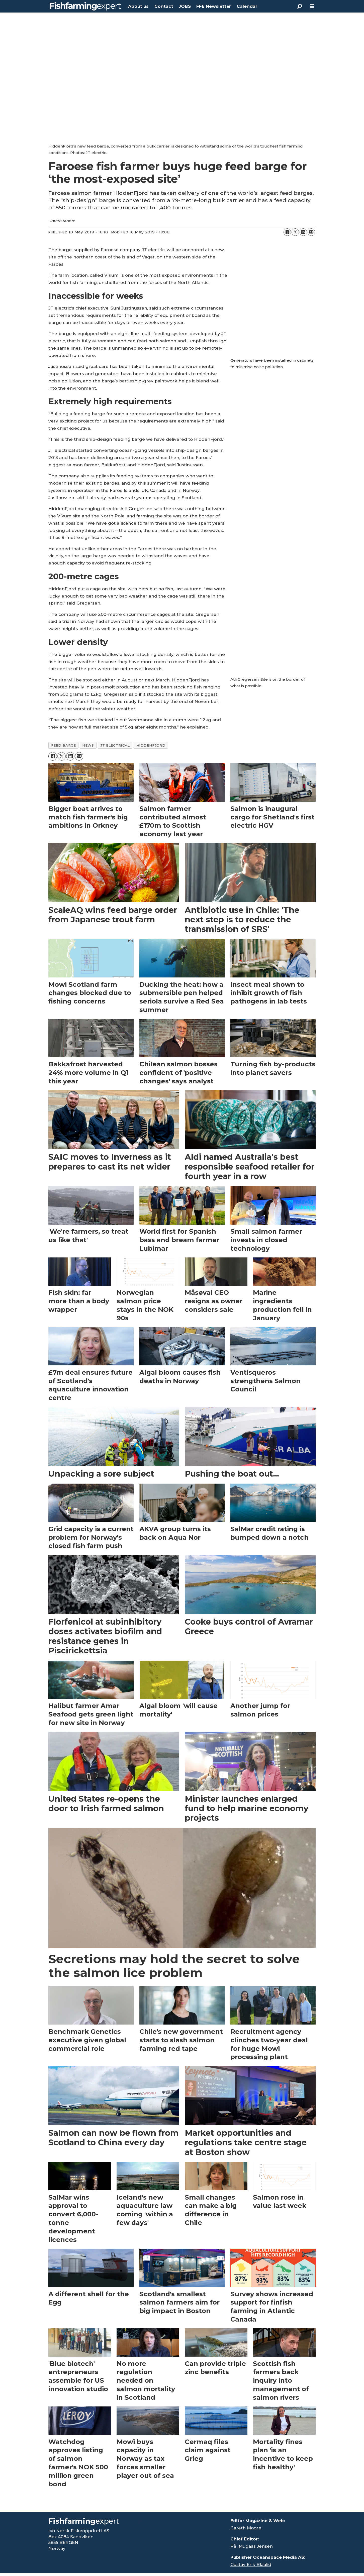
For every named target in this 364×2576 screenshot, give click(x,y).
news (88, 745)
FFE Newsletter (213, 6)
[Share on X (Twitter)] (295, 232)
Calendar (247, 6)
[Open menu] (312, 6)
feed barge (63, 745)
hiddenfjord (150, 745)
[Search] (299, 6)
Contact (163, 6)
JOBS (185, 6)
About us (138, 6)
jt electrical (115, 745)
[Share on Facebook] (287, 232)
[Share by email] (311, 232)
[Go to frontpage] (85, 6)
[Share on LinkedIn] (303, 232)
